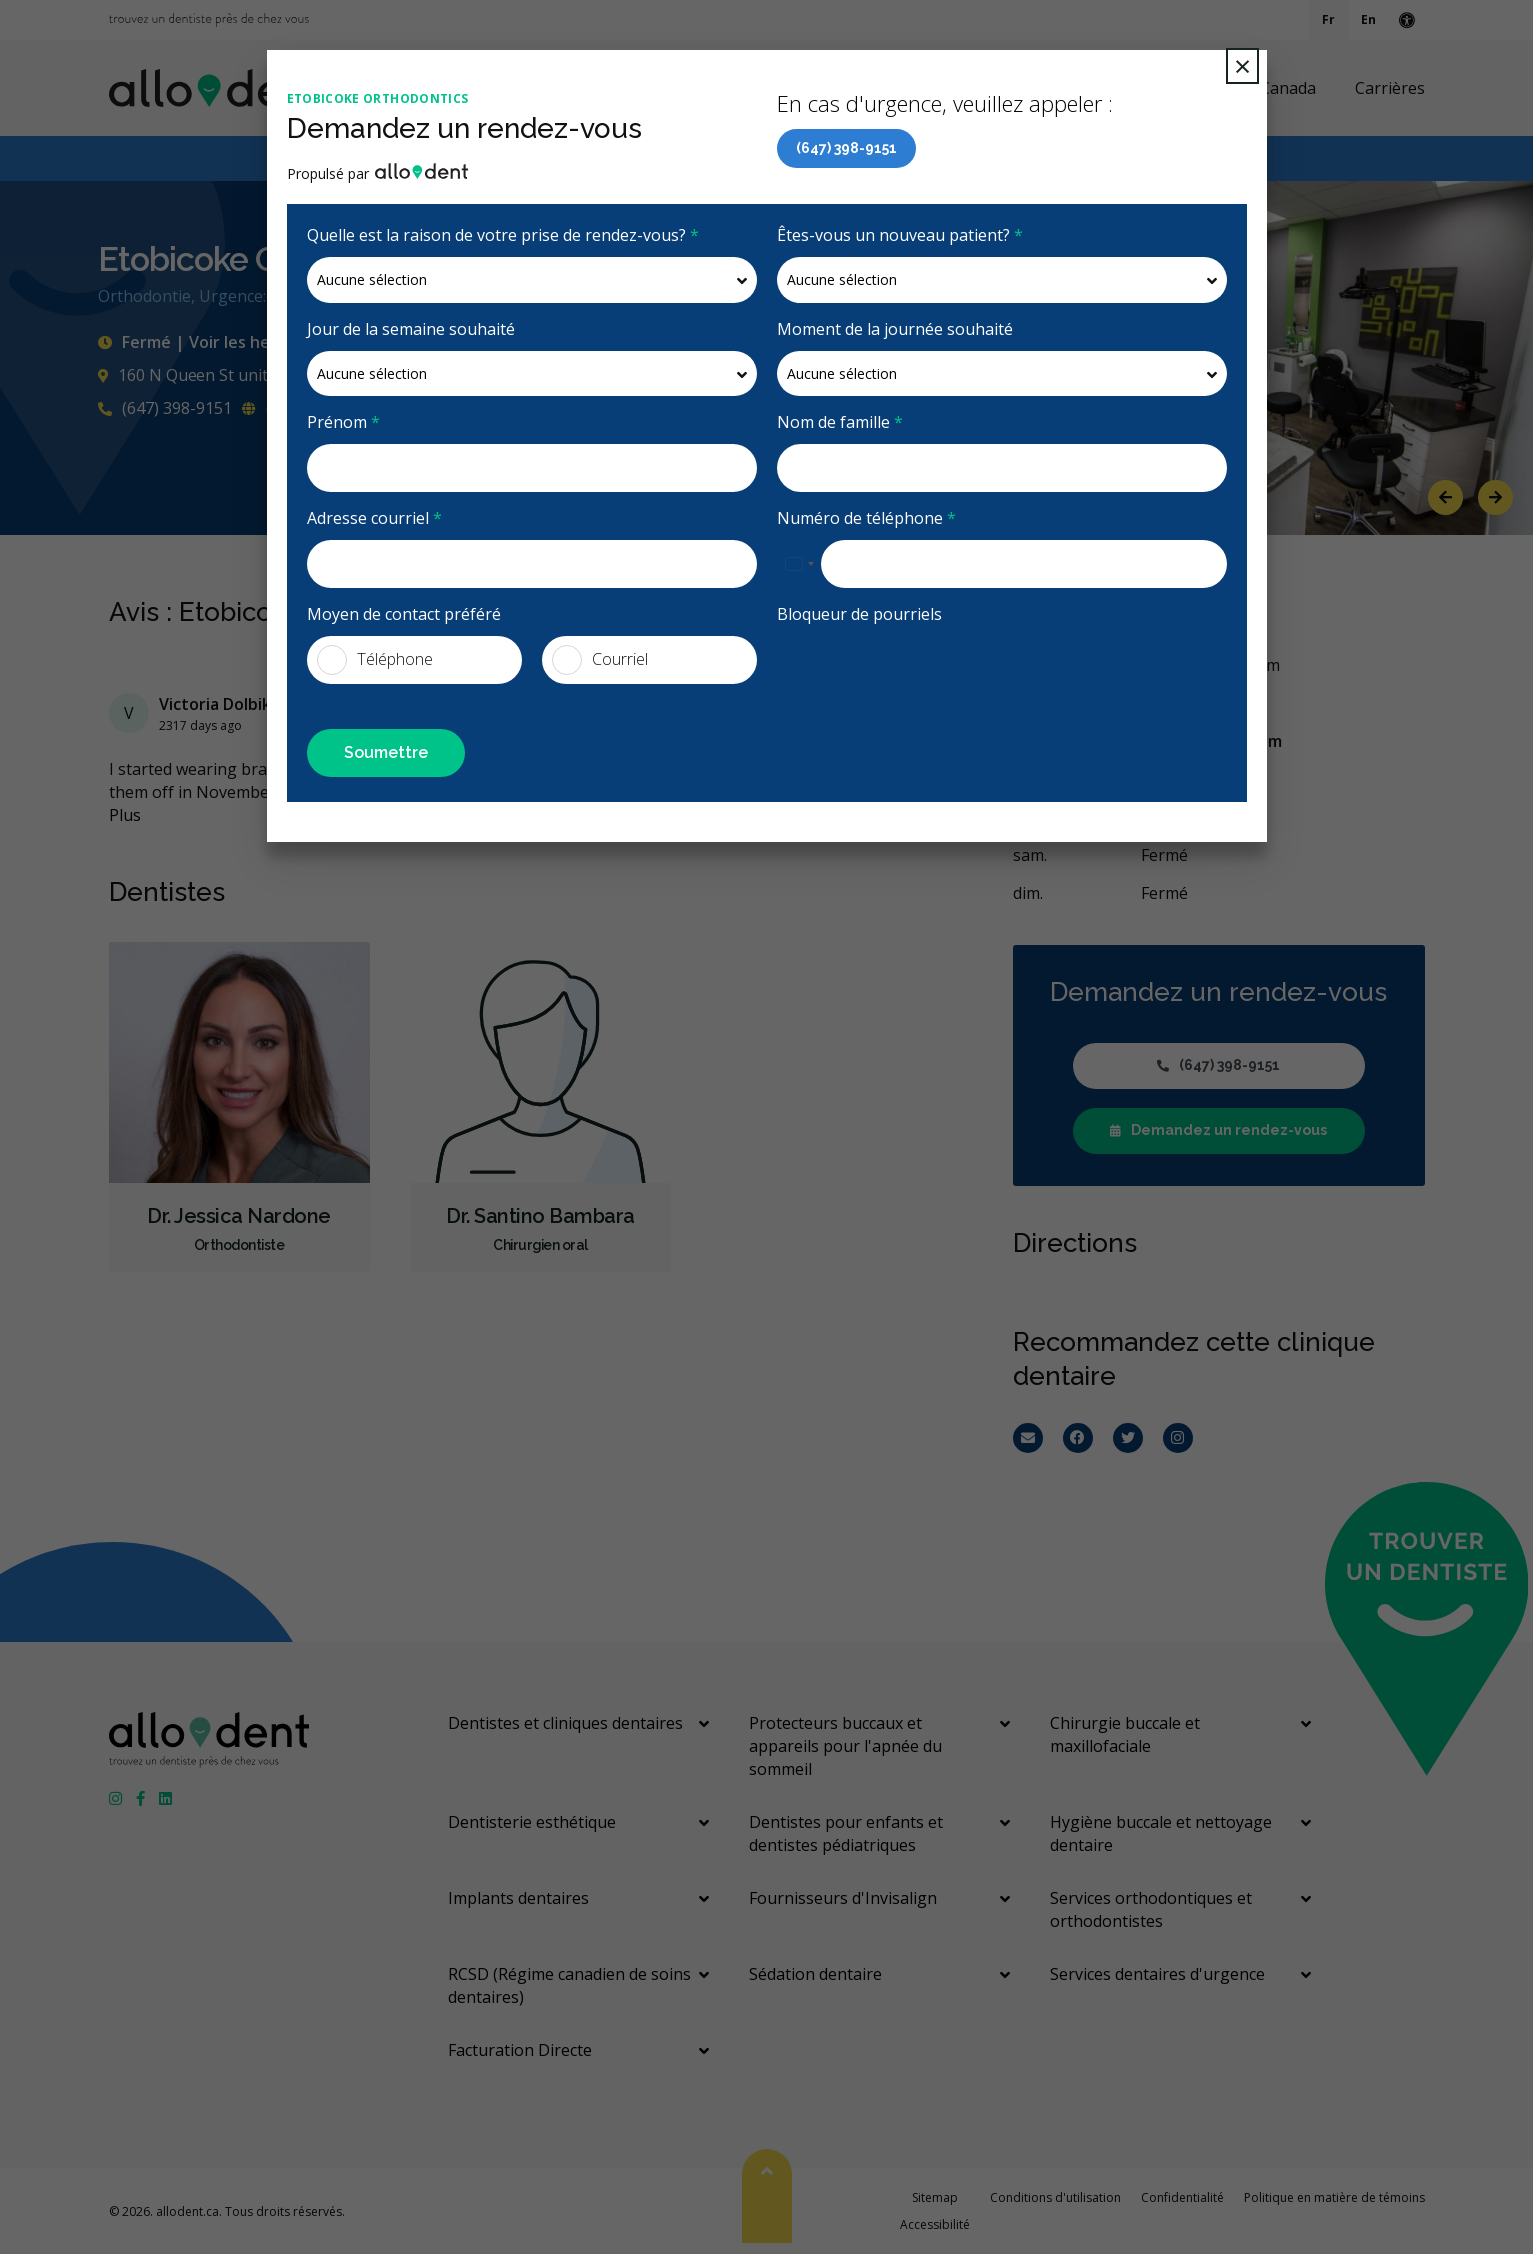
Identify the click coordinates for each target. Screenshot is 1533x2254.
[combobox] (799, 564)
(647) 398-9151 (846, 148)
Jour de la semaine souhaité (411, 329)
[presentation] (929, 675)
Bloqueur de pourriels (859, 614)
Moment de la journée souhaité (895, 329)
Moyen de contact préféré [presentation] (404, 614)
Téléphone (375, 660)
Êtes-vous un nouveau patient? (900, 235)
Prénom (343, 422)
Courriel (600, 660)
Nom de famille (840, 422)
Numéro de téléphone (866, 518)
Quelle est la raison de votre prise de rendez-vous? (503, 235)
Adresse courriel (374, 518)
